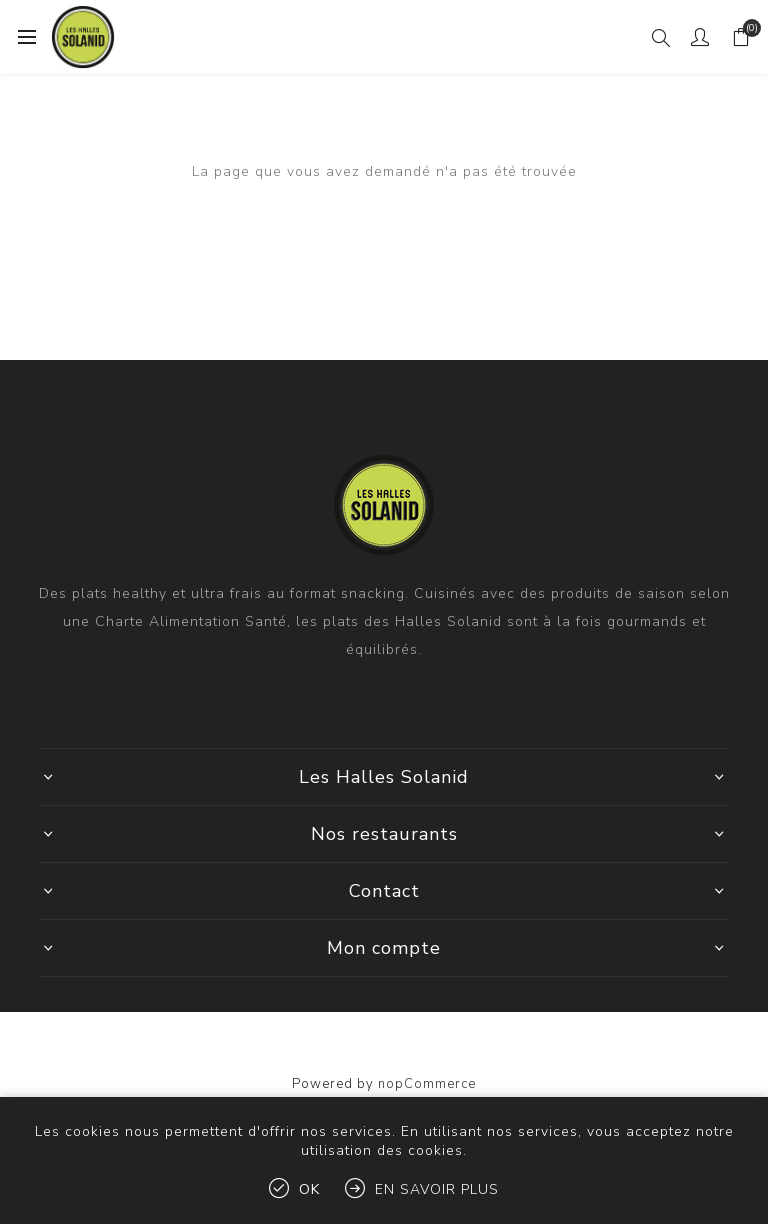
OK (309, 1189)
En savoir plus (437, 1189)
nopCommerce (427, 1084)
